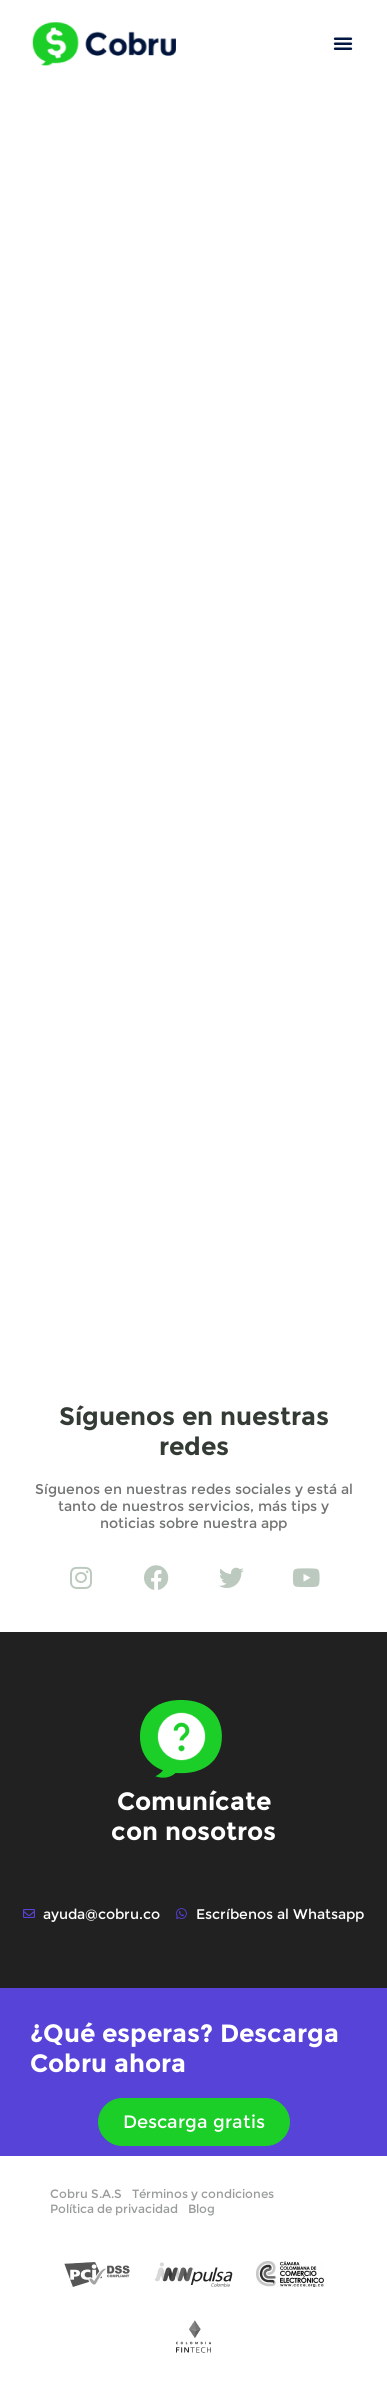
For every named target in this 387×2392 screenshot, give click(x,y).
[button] (343, 43)
